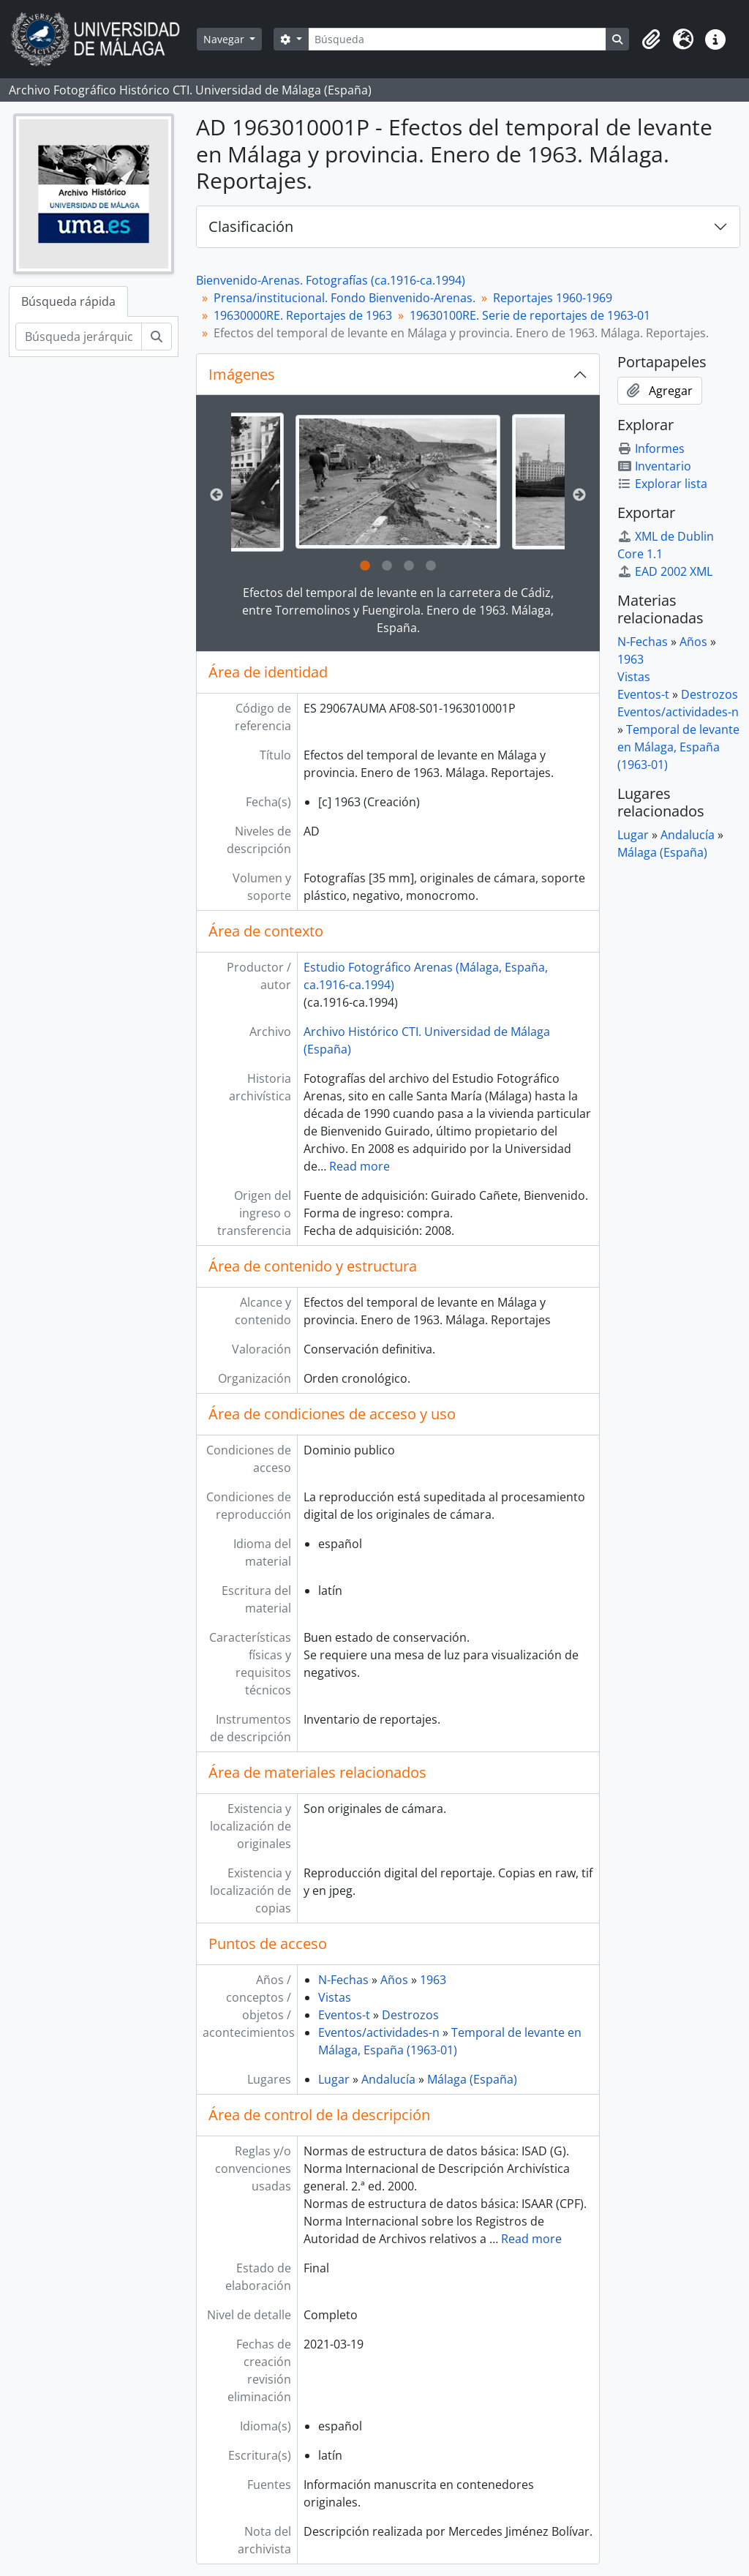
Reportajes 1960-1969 (552, 298)
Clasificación (250, 226)
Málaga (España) (472, 2079)
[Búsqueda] (457, 39)
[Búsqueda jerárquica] (78, 336)
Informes (651, 448)
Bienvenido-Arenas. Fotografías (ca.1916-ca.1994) (330, 280)
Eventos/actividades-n (379, 2032)
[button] (651, 39)
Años (394, 1980)
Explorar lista (662, 484)
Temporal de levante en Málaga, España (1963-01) (678, 747)
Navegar (225, 39)
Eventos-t (344, 2015)
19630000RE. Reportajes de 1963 (303, 315)
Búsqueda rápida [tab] (68, 301)
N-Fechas (343, 1980)
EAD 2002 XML (664, 571)
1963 (433, 1980)
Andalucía (388, 2079)
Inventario (654, 466)
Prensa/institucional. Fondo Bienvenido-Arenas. (344, 298)
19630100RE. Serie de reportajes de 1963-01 (530, 315)
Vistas (334, 1997)
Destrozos (410, 2015)
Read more (359, 1166)
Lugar (334, 2079)
